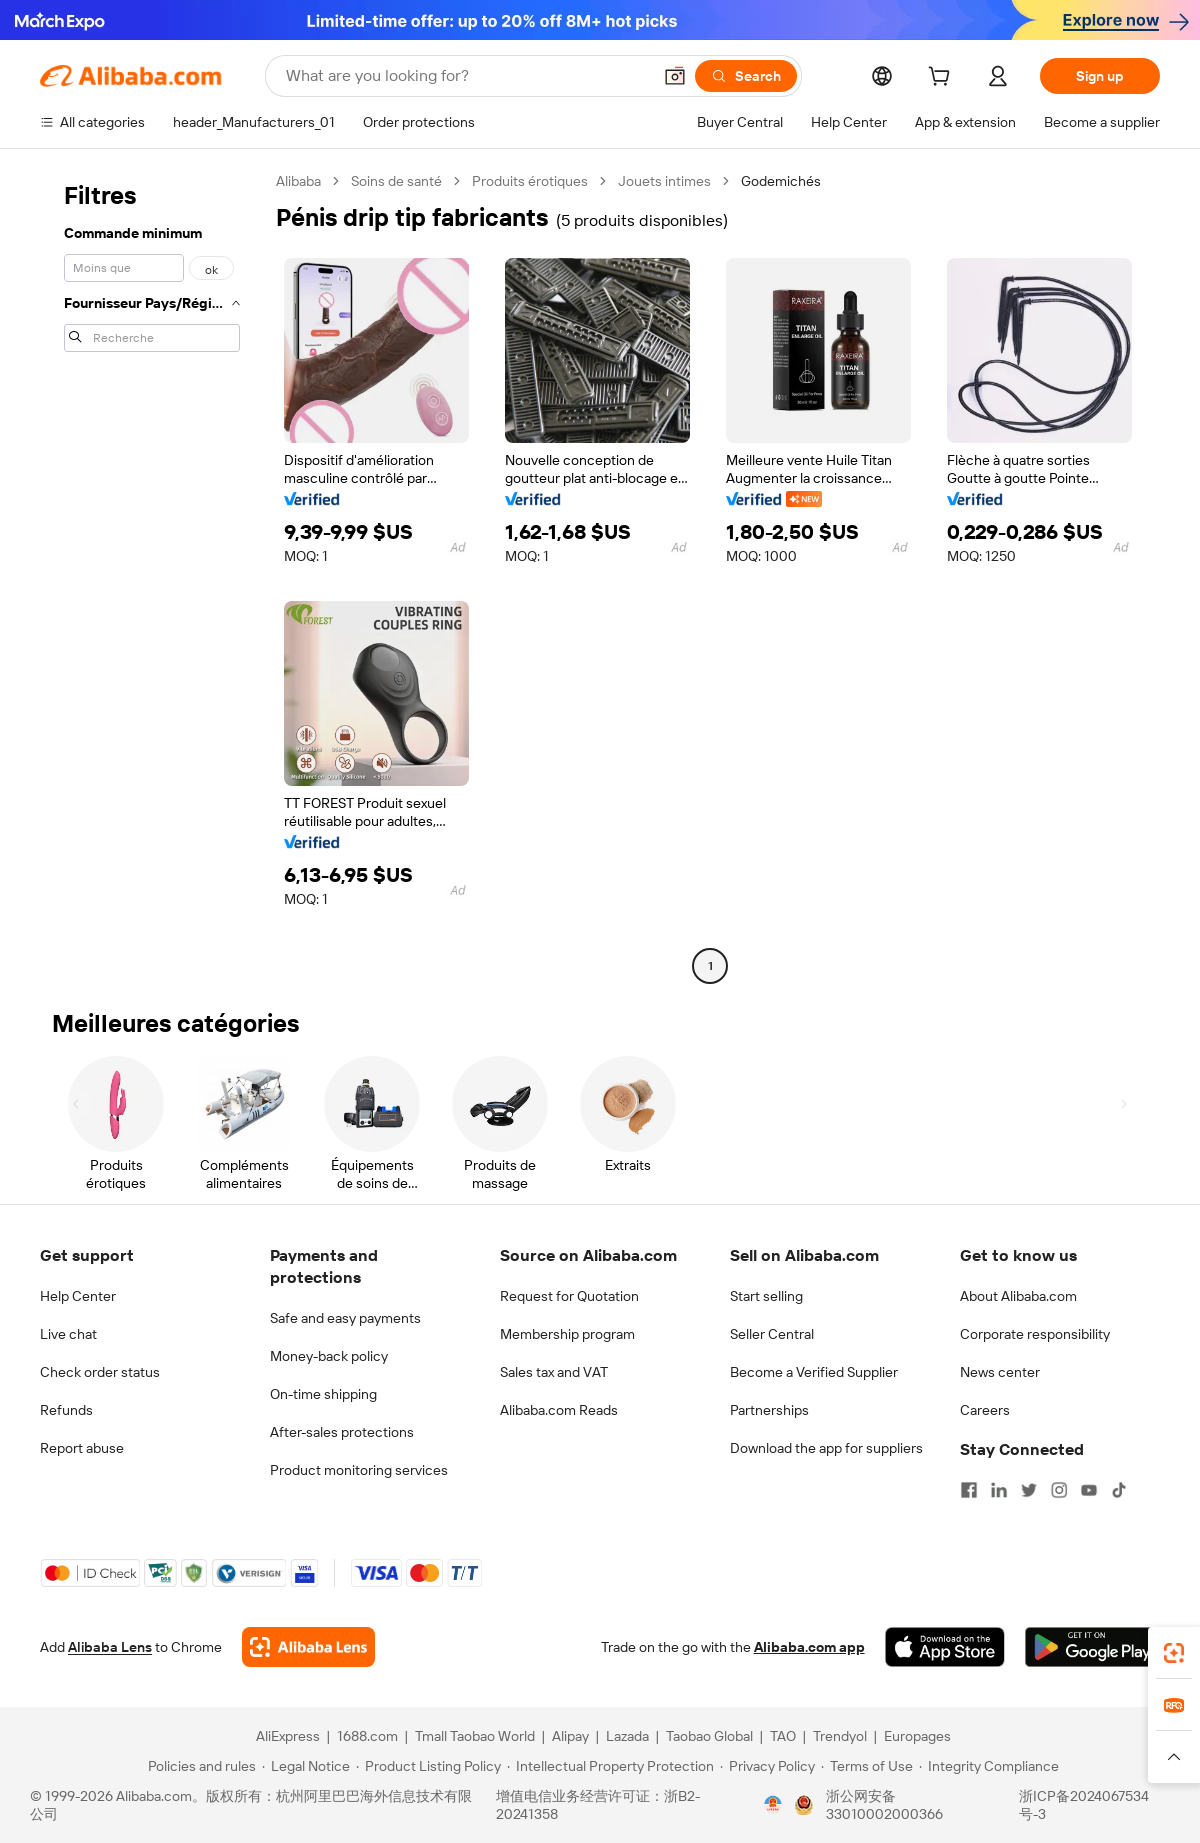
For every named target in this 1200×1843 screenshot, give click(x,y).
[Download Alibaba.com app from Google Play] (1092, 1647)
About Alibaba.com (1018, 1296)
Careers (985, 1410)
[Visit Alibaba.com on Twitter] (1029, 1490)
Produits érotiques (530, 181)
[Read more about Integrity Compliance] (989, 1766)
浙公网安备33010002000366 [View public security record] (884, 1805)
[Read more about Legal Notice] (306, 1766)
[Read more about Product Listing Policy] (428, 1766)
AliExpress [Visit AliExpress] (288, 1736)
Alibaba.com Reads (559, 1410)
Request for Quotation (569, 1296)
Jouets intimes (664, 181)
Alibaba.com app (809, 1647)
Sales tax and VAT (554, 1372)
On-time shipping (323, 1394)
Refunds (66, 1410)
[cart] (943, 79)
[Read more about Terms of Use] (867, 1766)
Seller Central (772, 1334)
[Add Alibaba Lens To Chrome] (308, 1647)
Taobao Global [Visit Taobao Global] (709, 1736)
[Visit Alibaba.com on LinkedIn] (999, 1490)
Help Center (78, 1296)
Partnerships (769, 1410)
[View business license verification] (773, 1805)
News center (1000, 1372)
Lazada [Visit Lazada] (627, 1736)
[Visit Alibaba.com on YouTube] (1089, 1490)
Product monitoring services (359, 1470)
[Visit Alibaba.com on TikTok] (1119, 1490)
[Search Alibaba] (466, 76)
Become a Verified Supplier (814, 1372)
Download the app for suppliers (826, 1448)
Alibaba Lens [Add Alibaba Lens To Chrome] (110, 1647)
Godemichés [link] (781, 181)
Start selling (766, 1296)
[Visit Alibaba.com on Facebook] (969, 1490)
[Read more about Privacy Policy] (767, 1766)
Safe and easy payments (345, 1318)
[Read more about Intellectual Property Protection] (610, 1766)
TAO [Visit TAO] (783, 1736)
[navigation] (152, 576)
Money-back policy (329, 1356)
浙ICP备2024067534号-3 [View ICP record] (1084, 1805)
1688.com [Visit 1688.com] (367, 1736)
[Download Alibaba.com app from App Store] (945, 1647)
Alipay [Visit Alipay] (570, 1736)
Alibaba (298, 181)
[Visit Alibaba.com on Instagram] (1059, 1490)
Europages (917, 1736)
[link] (1174, 1653)
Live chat (68, 1334)
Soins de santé (396, 181)
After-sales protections (342, 1432)
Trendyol (840, 1736)
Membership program (567, 1334)
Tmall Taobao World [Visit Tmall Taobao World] (475, 1736)
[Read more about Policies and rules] (199, 1766)
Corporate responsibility (1035, 1334)
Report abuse (82, 1448)
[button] (675, 76)
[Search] (746, 76)
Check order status (100, 1372)
